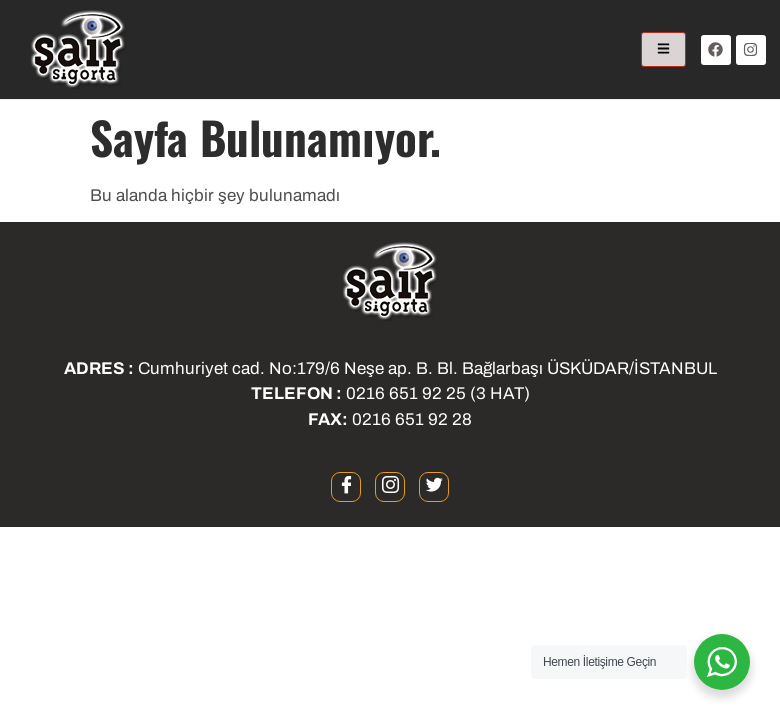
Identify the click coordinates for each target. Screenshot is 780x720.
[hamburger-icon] (663, 49)
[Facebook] (346, 487)
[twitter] (434, 487)
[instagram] (390, 487)
